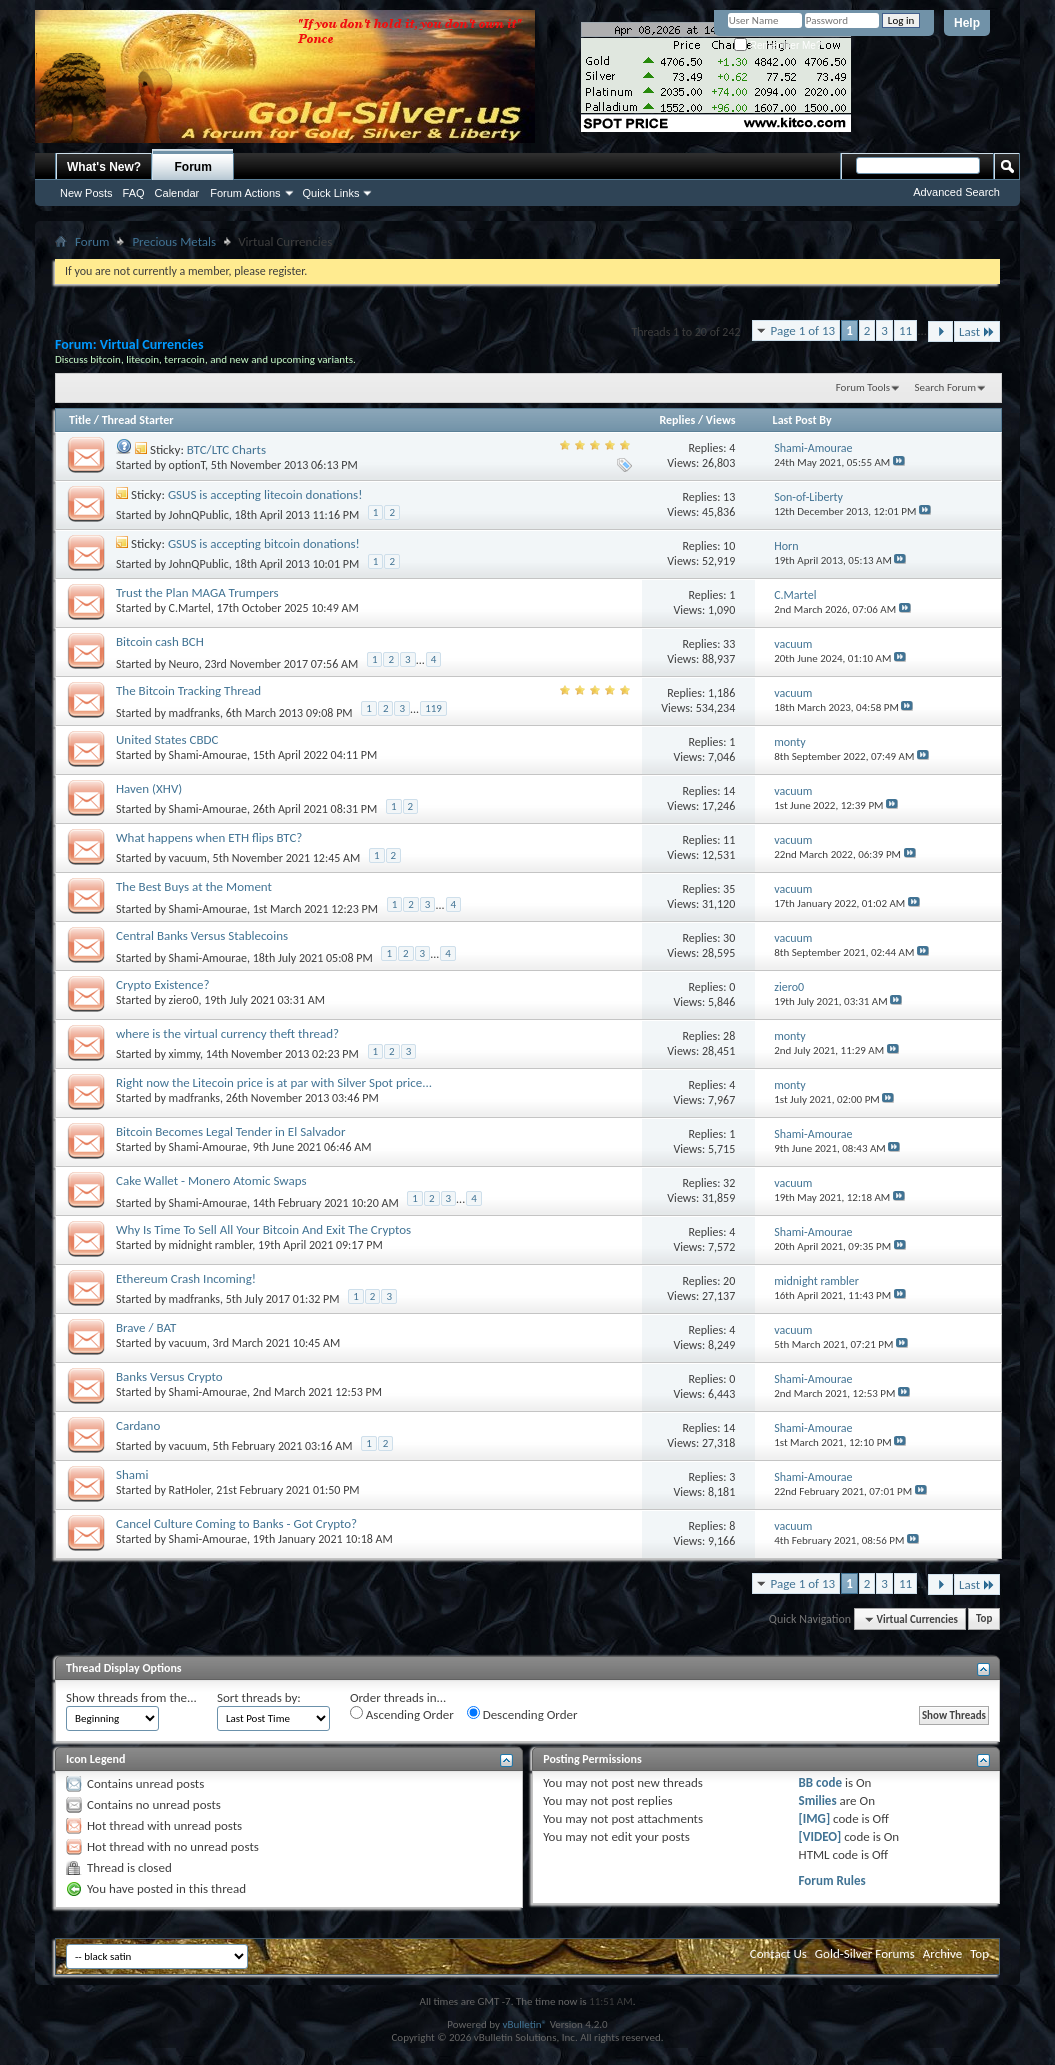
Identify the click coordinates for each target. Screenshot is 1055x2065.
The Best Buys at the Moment (194, 886)
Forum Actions (245, 193)
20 (729, 1281)
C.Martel (190, 608)
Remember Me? (777, 45)
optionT (187, 465)
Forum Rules (832, 1880)
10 (729, 546)
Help (967, 23)
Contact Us (778, 1953)
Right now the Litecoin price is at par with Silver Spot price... (274, 1082)
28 (729, 1036)
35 (729, 889)
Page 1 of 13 (803, 330)
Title (80, 420)
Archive (942, 1953)
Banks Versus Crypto (169, 1376)
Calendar (177, 193)
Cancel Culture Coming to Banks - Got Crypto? (236, 1523)
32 (729, 1183)
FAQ (134, 193)
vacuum (188, 858)
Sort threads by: (259, 1697)
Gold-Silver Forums (865, 1953)
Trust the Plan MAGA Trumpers (197, 592)
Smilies (818, 1800)
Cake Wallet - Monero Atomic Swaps (211, 1180)
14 (729, 791)
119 (433, 708)
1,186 (721, 693)
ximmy (184, 1054)
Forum (193, 167)
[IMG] (815, 1818)
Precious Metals (174, 241)
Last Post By (802, 420)
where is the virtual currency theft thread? (227, 1033)
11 (905, 330)
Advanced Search (956, 192)
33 (729, 644)
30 (729, 938)
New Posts (86, 193)
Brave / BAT (146, 1327)
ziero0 (184, 1000)
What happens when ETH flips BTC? (209, 837)
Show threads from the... (131, 1697)
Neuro (184, 663)
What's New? (104, 167)
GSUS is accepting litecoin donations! (265, 494)
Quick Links (331, 193)
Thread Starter (138, 420)
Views (721, 420)
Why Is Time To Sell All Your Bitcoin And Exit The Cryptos (263, 1229)
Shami (132, 1474)
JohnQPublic (199, 515)
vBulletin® (524, 2024)
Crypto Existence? (163, 984)
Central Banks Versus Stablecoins (202, 935)
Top (984, 1619)
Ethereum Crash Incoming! (186, 1278)
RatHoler (190, 1490)
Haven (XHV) (149, 788)
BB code (820, 1782)
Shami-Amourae (208, 755)
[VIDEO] (820, 1836)
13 (729, 497)
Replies (677, 420)
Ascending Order (402, 1714)
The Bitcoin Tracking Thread (188, 690)
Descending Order (522, 1714)
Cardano (138, 1425)
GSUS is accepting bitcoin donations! (264, 543)
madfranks (194, 712)
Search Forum (946, 387)
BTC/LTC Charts (226, 449)
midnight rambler (211, 1245)
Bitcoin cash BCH (160, 641)
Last (977, 331)
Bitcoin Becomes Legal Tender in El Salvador (230, 1131)
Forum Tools (863, 387)
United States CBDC (167, 739)
